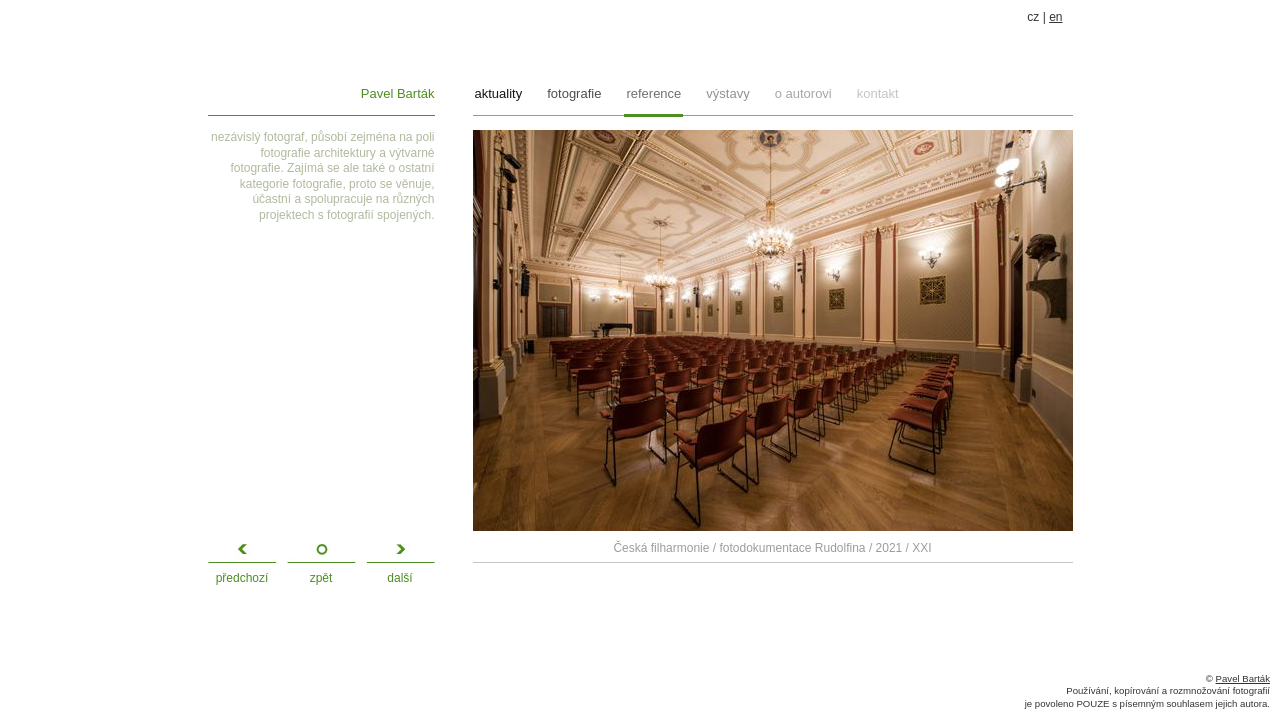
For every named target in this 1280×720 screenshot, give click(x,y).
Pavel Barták (398, 93)
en (1055, 17)
